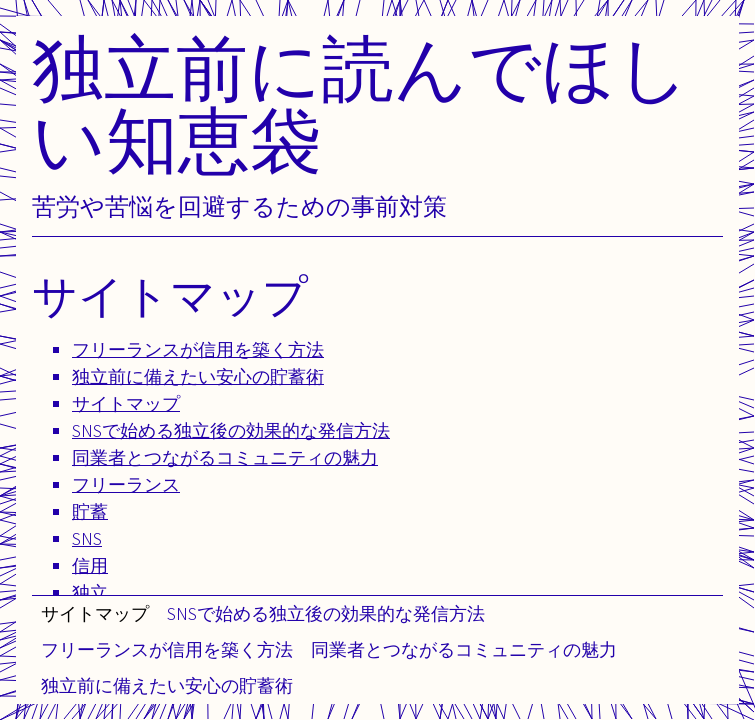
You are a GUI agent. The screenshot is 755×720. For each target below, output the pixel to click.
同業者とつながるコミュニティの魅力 (464, 649)
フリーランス (126, 484)
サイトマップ (95, 613)
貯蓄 (90, 511)
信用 (90, 565)
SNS (87, 538)
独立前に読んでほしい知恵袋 (361, 103)
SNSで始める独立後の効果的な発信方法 (326, 613)
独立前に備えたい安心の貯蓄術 (167, 685)
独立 (90, 592)
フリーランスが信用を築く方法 (167, 649)
